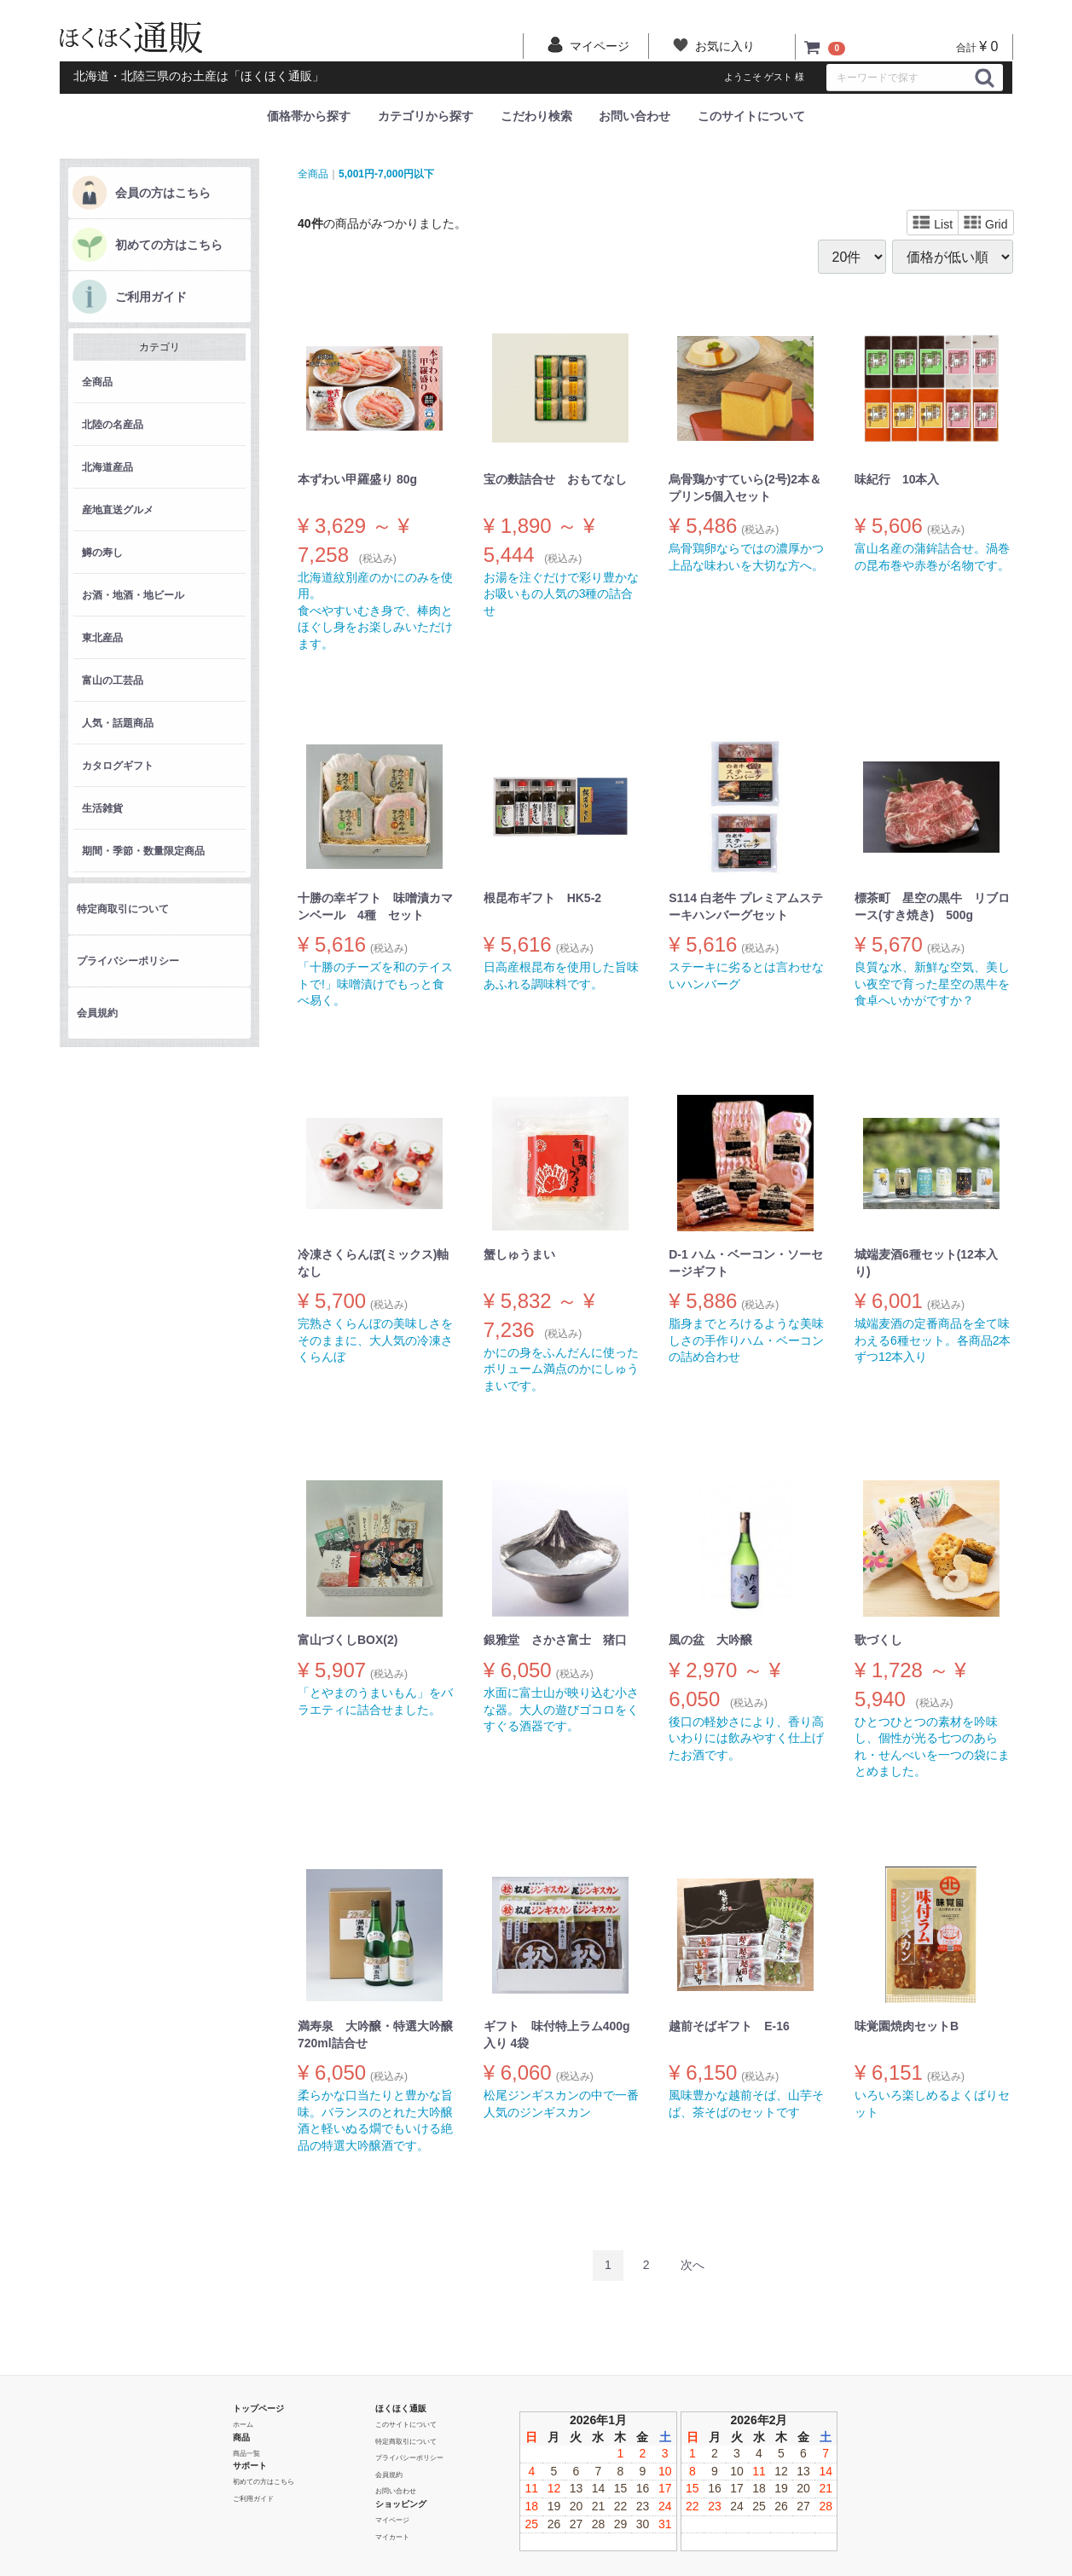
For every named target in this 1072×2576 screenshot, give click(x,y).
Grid (985, 223)
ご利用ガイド (151, 297)
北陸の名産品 (112, 425)
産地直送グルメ (118, 510)
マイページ (392, 2519)
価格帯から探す (309, 116)
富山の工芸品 (112, 680)
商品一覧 (246, 2453)
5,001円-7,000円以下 (386, 173)
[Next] (692, 2265)
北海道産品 (107, 467)
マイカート (392, 2536)
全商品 (97, 382)
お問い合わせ (634, 116)
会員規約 (97, 1013)
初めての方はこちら (169, 245)
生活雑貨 (102, 808)
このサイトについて (751, 116)
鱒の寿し (102, 553)
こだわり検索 (536, 116)
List (933, 223)
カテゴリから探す (425, 116)
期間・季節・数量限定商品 (143, 851)
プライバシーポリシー (128, 961)
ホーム (243, 2424)
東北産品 (102, 638)
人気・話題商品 (118, 723)
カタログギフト (118, 766)
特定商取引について (123, 909)
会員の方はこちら (163, 193)
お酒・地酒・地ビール (133, 595)
